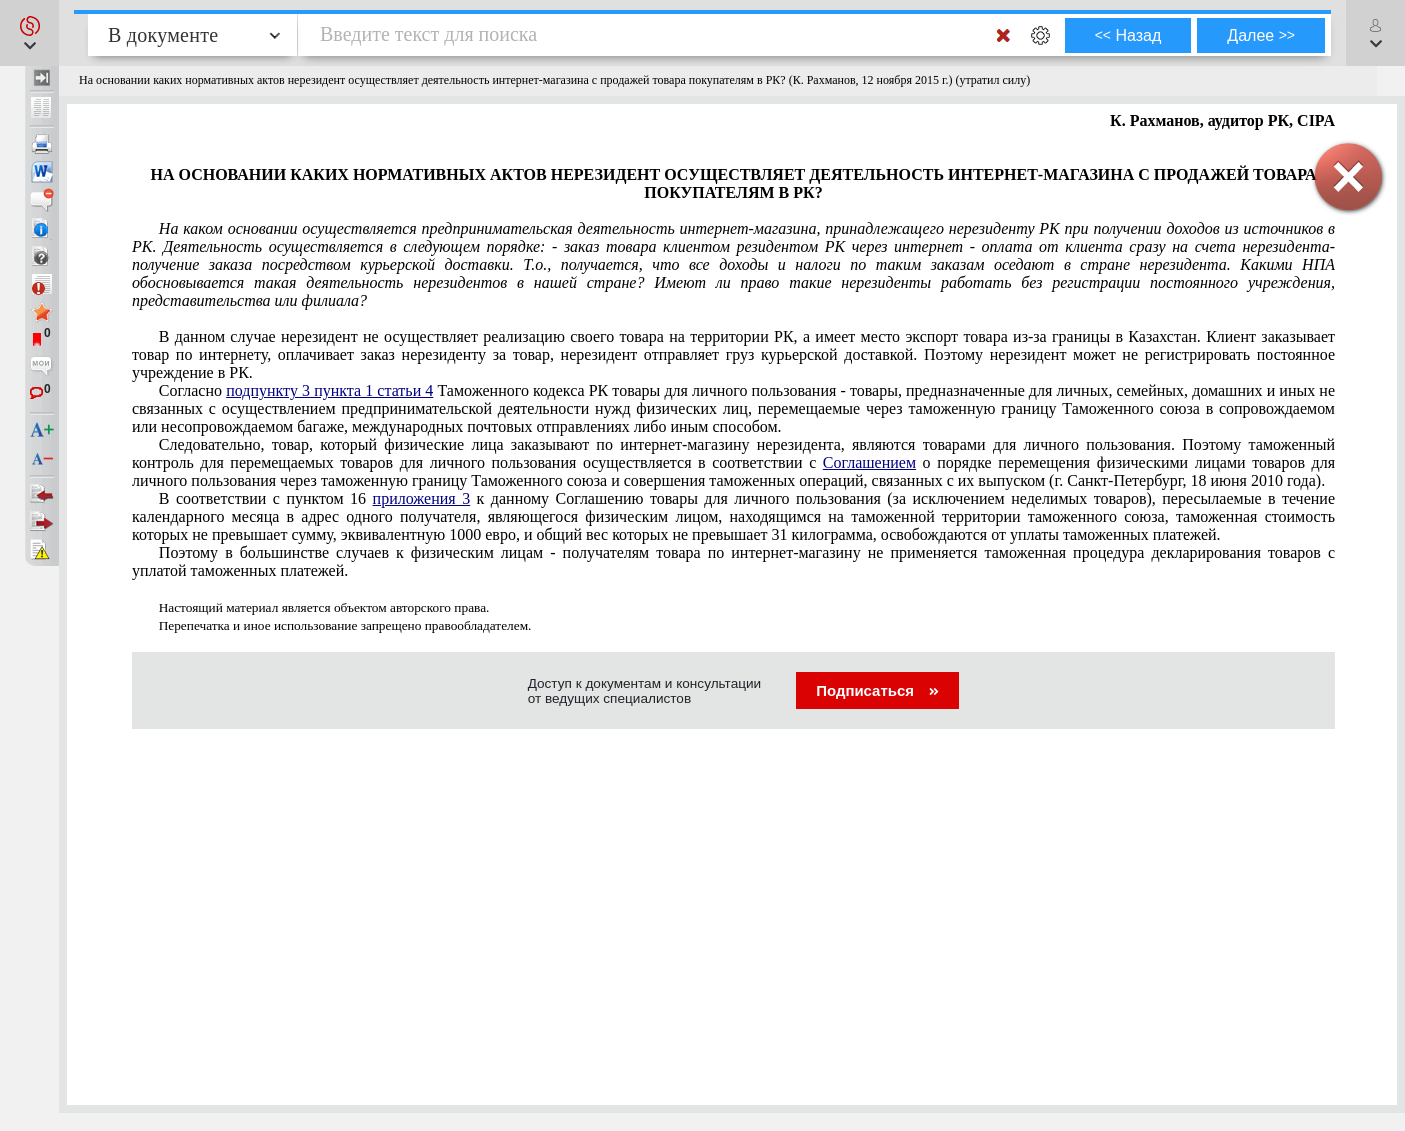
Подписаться (877, 690)
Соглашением (869, 462)
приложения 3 (422, 498)
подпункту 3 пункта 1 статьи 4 (329, 390)
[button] (29, 33)
